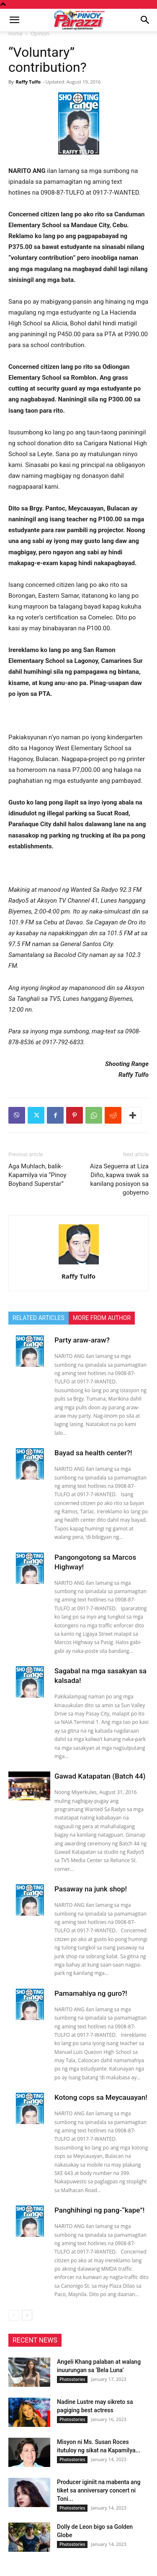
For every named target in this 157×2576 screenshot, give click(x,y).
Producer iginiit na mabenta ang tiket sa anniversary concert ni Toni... (98, 2490)
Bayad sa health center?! (93, 1453)
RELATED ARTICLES (38, 1318)
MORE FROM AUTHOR (102, 1318)
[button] (14, 20)
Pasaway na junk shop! (90, 1889)
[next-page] (27, 2315)
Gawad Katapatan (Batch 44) (100, 1776)
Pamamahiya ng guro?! (90, 1993)
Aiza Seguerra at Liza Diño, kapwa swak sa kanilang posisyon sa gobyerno (119, 1179)
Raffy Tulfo (28, 82)
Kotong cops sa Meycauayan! (100, 2097)
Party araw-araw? (82, 1340)
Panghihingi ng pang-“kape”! (99, 2210)
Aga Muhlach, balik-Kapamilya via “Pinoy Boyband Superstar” (37, 1175)
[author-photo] (79, 1264)
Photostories (72, 2379)
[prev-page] (13, 2315)
